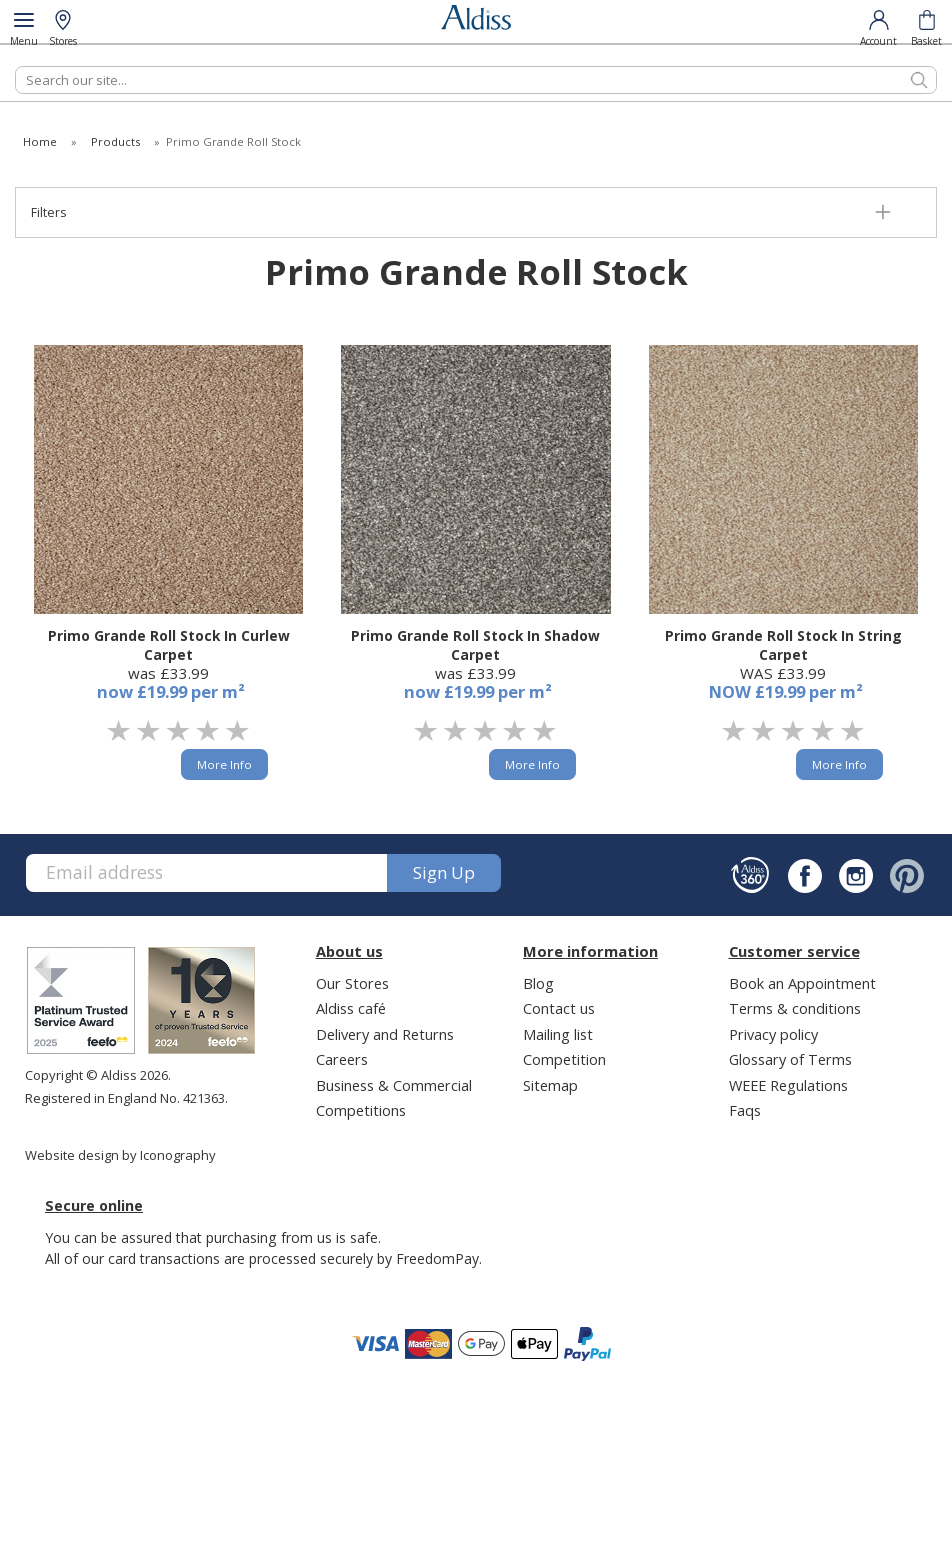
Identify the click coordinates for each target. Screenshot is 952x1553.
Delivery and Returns (385, 1034)
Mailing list (558, 1034)
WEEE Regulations (788, 1085)
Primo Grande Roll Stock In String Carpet (783, 645)
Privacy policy (773, 1034)
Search (15, 65)
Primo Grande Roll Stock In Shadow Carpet (475, 645)
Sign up (444, 872)
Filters (48, 212)
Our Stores (352, 983)
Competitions (361, 1110)
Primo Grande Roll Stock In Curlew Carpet (169, 645)
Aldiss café (351, 1008)
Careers (342, 1059)
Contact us (559, 1008)
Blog (538, 983)
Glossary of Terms (790, 1059)
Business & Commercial (394, 1085)
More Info (224, 764)
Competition (564, 1059)
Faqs (745, 1110)
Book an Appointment (802, 983)
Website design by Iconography (120, 1155)
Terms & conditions (795, 1008)
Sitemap (550, 1085)
